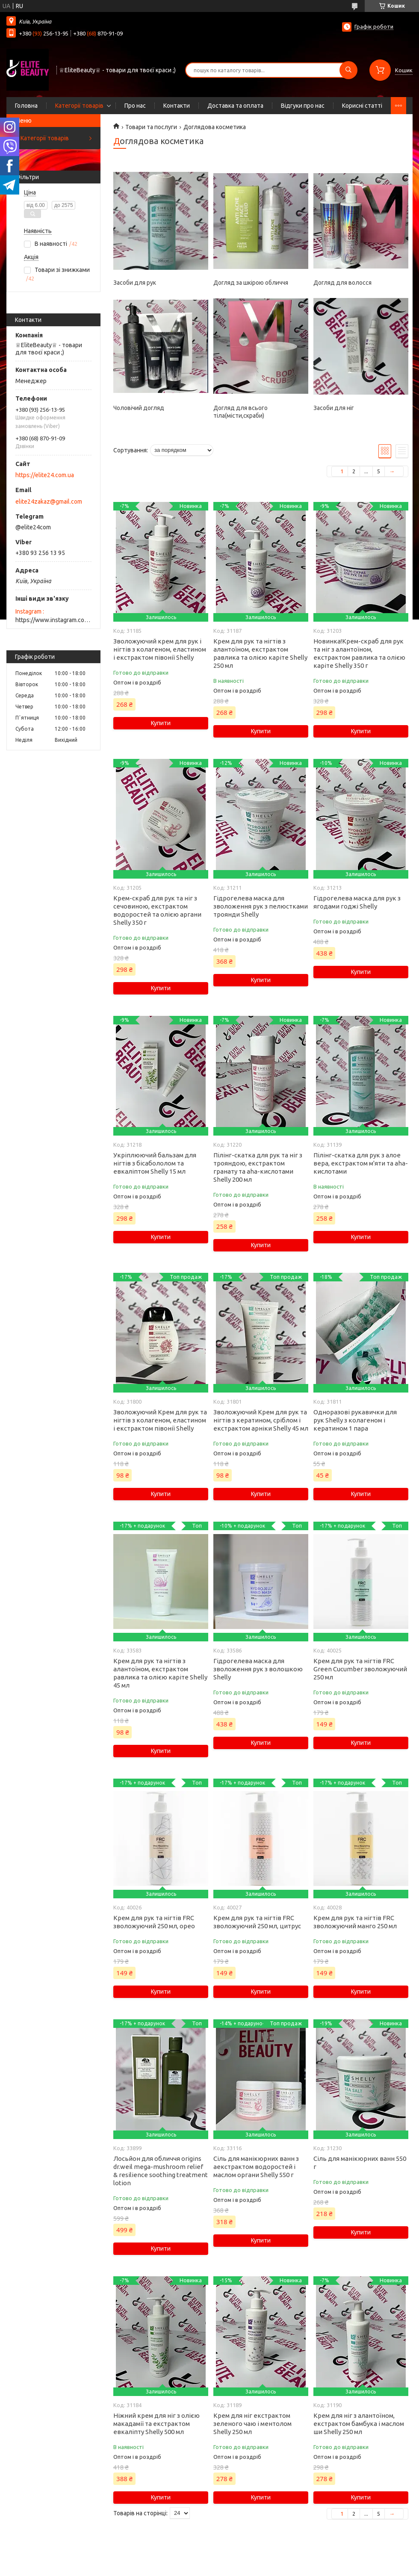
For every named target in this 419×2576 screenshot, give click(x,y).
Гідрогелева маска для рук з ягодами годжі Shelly (357, 902)
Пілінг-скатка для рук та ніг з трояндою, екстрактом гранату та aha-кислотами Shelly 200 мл (257, 1167)
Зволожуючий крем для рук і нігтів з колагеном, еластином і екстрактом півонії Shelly (159, 649)
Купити (161, 723)
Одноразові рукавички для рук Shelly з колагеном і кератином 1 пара (355, 1420)
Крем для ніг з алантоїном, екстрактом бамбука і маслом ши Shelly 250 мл (358, 2423)
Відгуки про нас (303, 106)
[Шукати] (348, 70)
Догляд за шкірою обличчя (250, 282)
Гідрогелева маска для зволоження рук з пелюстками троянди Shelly (260, 906)
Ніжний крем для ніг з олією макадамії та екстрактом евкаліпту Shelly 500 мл (156, 2423)
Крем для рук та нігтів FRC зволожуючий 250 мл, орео (154, 1922)
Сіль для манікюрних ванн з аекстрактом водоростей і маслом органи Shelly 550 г (256, 2166)
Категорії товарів (79, 106)
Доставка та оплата (235, 106)
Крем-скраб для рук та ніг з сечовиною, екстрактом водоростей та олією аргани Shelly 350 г (157, 910)
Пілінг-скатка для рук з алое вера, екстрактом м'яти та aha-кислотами (360, 1163)
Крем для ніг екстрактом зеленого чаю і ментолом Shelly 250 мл (252, 2423)
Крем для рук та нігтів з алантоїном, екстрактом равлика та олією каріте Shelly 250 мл (260, 653)
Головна (26, 106)
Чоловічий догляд (138, 407)
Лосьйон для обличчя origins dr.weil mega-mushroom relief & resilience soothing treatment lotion (160, 2171)
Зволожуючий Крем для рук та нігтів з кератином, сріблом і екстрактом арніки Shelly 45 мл (260, 1420)
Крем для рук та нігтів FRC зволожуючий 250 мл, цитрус (257, 1922)
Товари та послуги (151, 127)
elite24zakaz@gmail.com (48, 501)
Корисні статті (362, 106)
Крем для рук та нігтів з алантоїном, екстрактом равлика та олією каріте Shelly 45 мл (160, 1673)
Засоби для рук (134, 282)
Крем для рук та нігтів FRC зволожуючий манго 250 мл (355, 1922)
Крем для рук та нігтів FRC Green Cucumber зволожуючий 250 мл (360, 1669)
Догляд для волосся (342, 282)
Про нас (135, 106)
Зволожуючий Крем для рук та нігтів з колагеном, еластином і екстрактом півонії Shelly (160, 1420)
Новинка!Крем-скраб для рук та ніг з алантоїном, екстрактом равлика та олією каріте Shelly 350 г (359, 653)
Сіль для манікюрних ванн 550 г (359, 2162)
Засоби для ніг (333, 407)
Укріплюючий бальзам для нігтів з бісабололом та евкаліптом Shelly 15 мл (154, 1163)
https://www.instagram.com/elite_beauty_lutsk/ (53, 620)
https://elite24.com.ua (44, 475)
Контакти (176, 106)
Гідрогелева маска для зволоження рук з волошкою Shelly (258, 1669)
